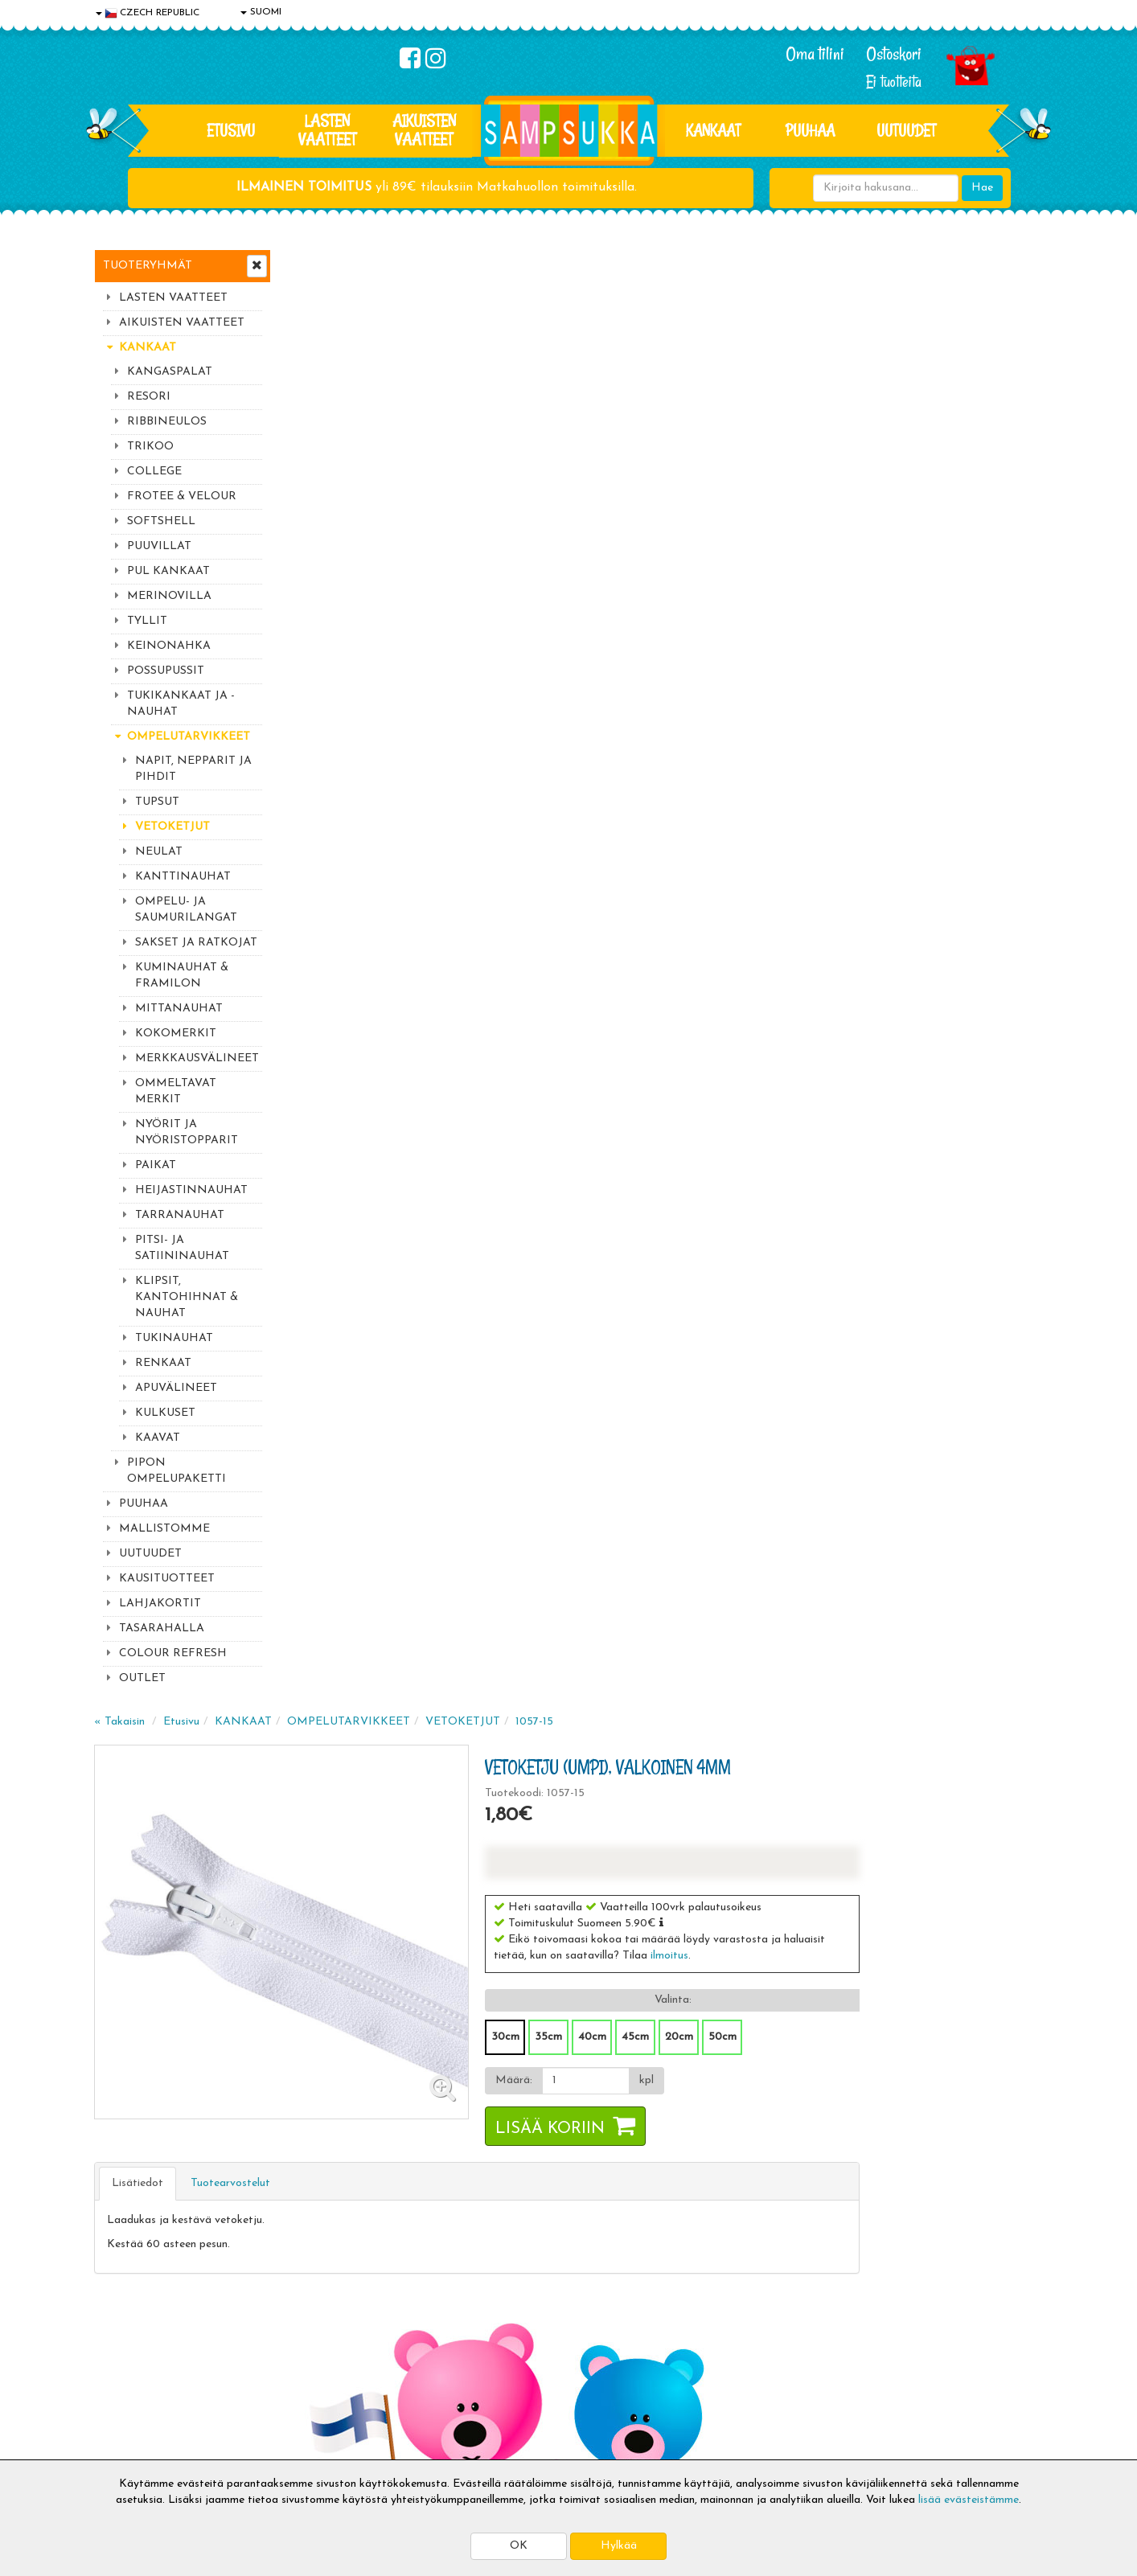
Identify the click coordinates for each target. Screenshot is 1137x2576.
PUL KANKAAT (168, 571)
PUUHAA (810, 130)
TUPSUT (157, 802)
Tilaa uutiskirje (390, 2216)
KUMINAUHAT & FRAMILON (181, 976)
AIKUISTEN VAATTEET (424, 130)
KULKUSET (165, 1413)
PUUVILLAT (159, 546)
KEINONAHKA (169, 646)
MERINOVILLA (169, 596)
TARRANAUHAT (179, 1215)
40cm (780, 578)
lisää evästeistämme (968, 2500)
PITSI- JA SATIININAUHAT (182, 1248)
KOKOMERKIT (175, 1034)
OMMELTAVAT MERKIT (175, 1091)
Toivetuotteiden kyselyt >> (892, 2214)
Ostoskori (894, 54)
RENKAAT (163, 1363)
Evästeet (119, 2322)
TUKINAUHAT (174, 1338)
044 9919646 (883, 2117)
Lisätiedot (330, 725)
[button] (850, 464)
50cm (911, 578)
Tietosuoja (123, 2346)
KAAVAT (157, 1438)
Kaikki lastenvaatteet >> (888, 2230)
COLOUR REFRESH (173, 1653)
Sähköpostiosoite (386, 2149)
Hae (982, 188)
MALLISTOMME (164, 1529)
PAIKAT (155, 1165)
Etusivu (231, 130)
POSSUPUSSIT (165, 671)
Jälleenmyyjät (130, 2443)
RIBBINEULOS (167, 422)
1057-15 (727, 263)
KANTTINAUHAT (183, 877)
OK (518, 2546)
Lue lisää (760, 2113)
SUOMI (260, 12)
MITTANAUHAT (179, 1009)
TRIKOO (150, 447)
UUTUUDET (150, 1554)
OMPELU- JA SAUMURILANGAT (186, 910)
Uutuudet (906, 130)
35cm (736, 578)
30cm (693, 578)
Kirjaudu (503, 2322)
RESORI (148, 397)
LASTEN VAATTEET (327, 130)
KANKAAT (713, 130)
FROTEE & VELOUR (181, 496)
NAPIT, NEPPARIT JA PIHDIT (193, 769)
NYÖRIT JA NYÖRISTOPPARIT (186, 1132)
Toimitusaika (320, 2322)
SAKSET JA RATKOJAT (196, 943)
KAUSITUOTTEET (167, 1579)
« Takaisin (312, 263)
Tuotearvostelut (423, 725)
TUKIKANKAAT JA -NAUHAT (181, 704)
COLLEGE (154, 472)
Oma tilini (815, 54)
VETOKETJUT (172, 827)
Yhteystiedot (128, 2371)
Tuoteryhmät (147, 266)
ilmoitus (857, 497)
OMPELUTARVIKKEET (188, 737)
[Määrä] (772, 622)
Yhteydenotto (131, 2395)
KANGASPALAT (169, 372)
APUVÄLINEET (176, 1388)
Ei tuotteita (894, 81)
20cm (867, 578)
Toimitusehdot (324, 2346)
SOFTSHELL (161, 521)
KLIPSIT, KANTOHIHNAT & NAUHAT (186, 1297)
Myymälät (122, 2419)
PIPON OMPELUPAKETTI (176, 1471)
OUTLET (142, 1678)
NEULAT (159, 852)
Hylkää (619, 2546)
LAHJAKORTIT (160, 1604)
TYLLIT (147, 621)
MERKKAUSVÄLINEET (197, 1058)
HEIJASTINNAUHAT (191, 1190)
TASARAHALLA (161, 1628)
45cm (823, 578)
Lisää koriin (738, 670)
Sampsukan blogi (524, 2371)
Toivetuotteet (324, 2371)
